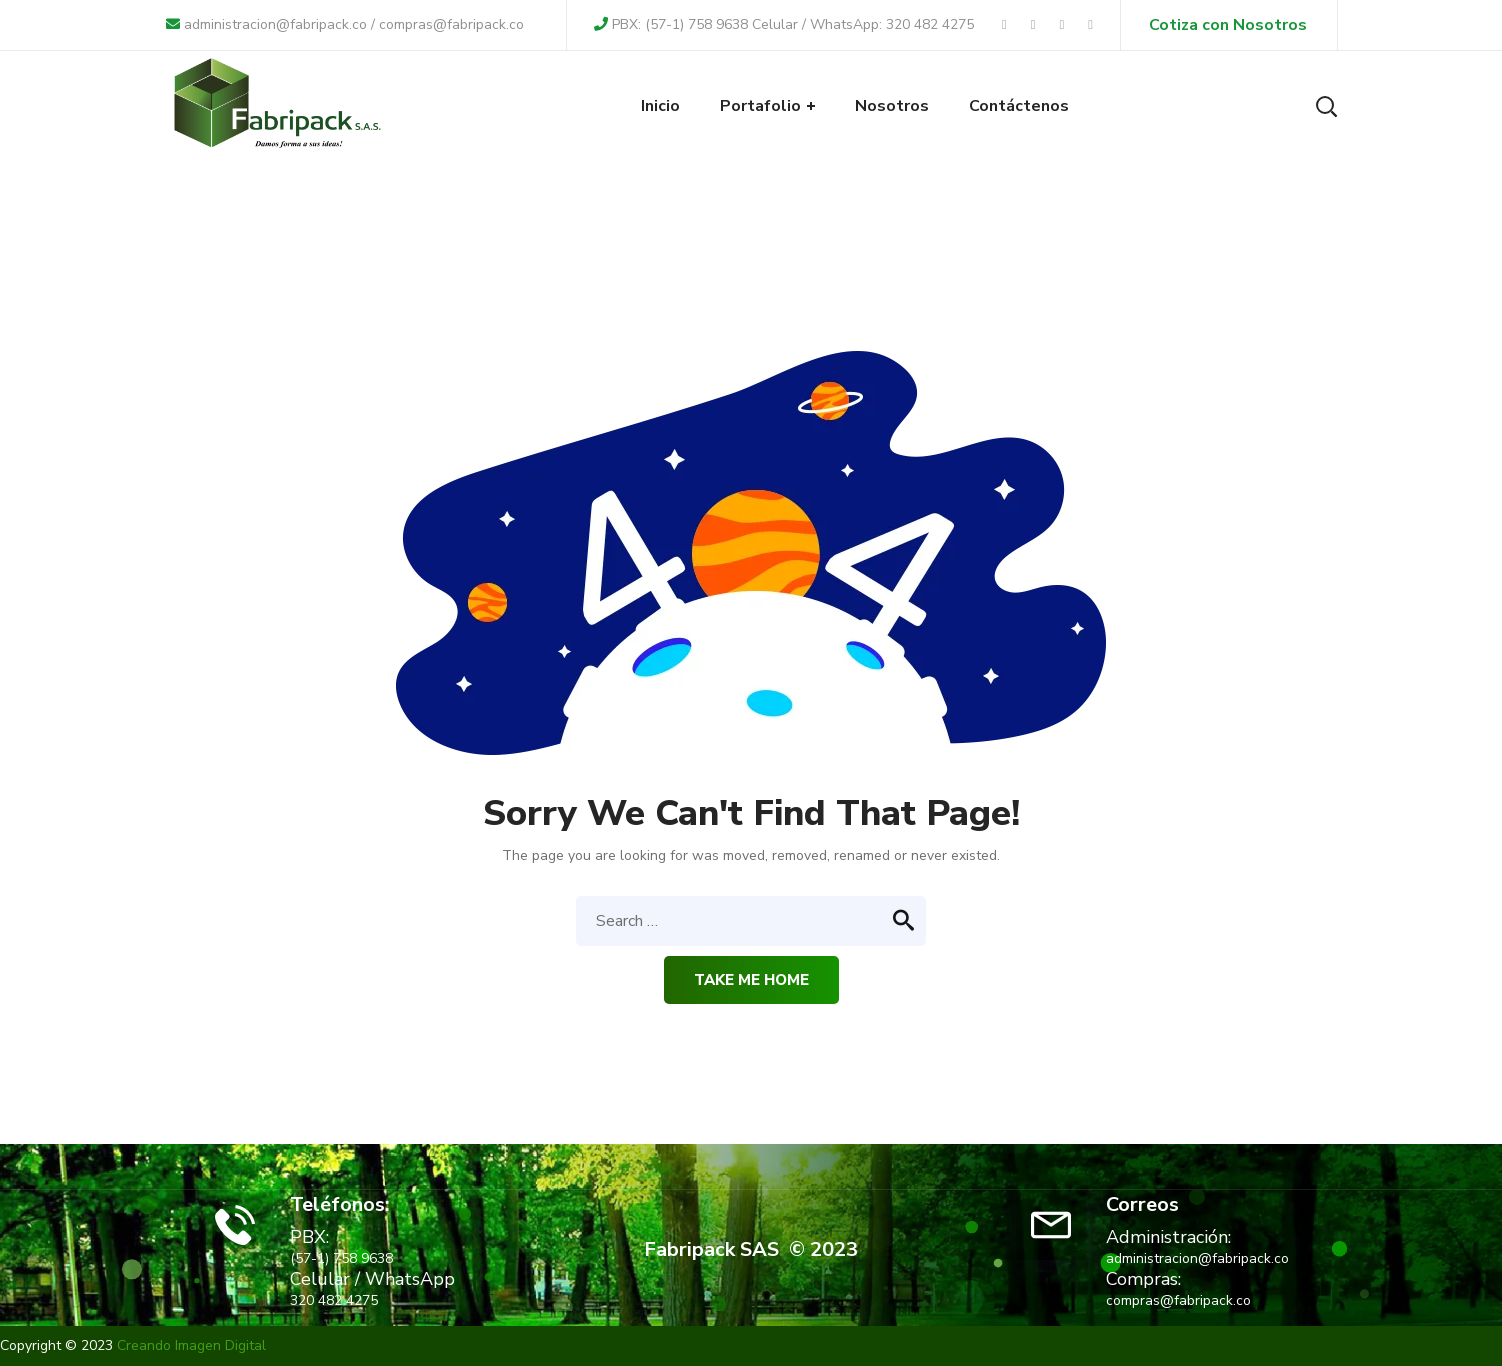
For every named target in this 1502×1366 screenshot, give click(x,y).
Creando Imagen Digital (191, 1345)
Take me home (751, 980)
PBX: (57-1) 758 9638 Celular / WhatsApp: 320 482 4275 (784, 24)
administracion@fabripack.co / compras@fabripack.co (345, 24)
